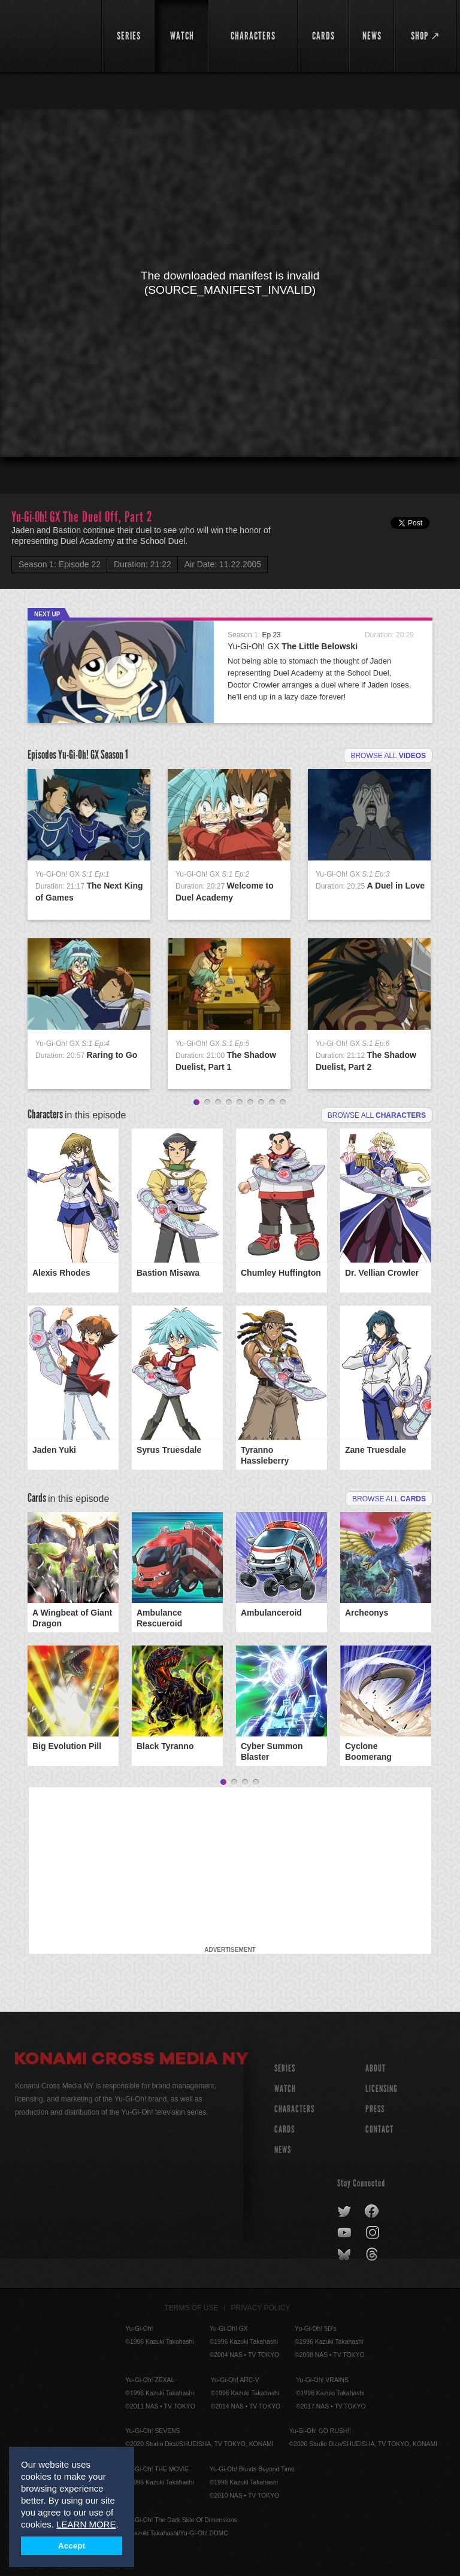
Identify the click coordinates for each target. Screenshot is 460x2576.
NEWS (282, 2149)
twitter (344, 2211)
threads (373, 2254)
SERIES (284, 2068)
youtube (345, 2233)
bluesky (345, 2254)
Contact (379, 2129)
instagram (373, 2233)
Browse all (388, 756)
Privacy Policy (260, 2308)
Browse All (389, 1499)
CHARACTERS (294, 2109)
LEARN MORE (86, 2524)
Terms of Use (192, 2308)
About (375, 2068)
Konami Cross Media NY (132, 2060)
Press (375, 2109)
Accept (71, 2545)
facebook (372, 2211)
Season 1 (114, 754)
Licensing (381, 2088)
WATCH (285, 2088)
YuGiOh (51, 36)
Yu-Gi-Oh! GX (293, 646)
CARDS (284, 2129)
